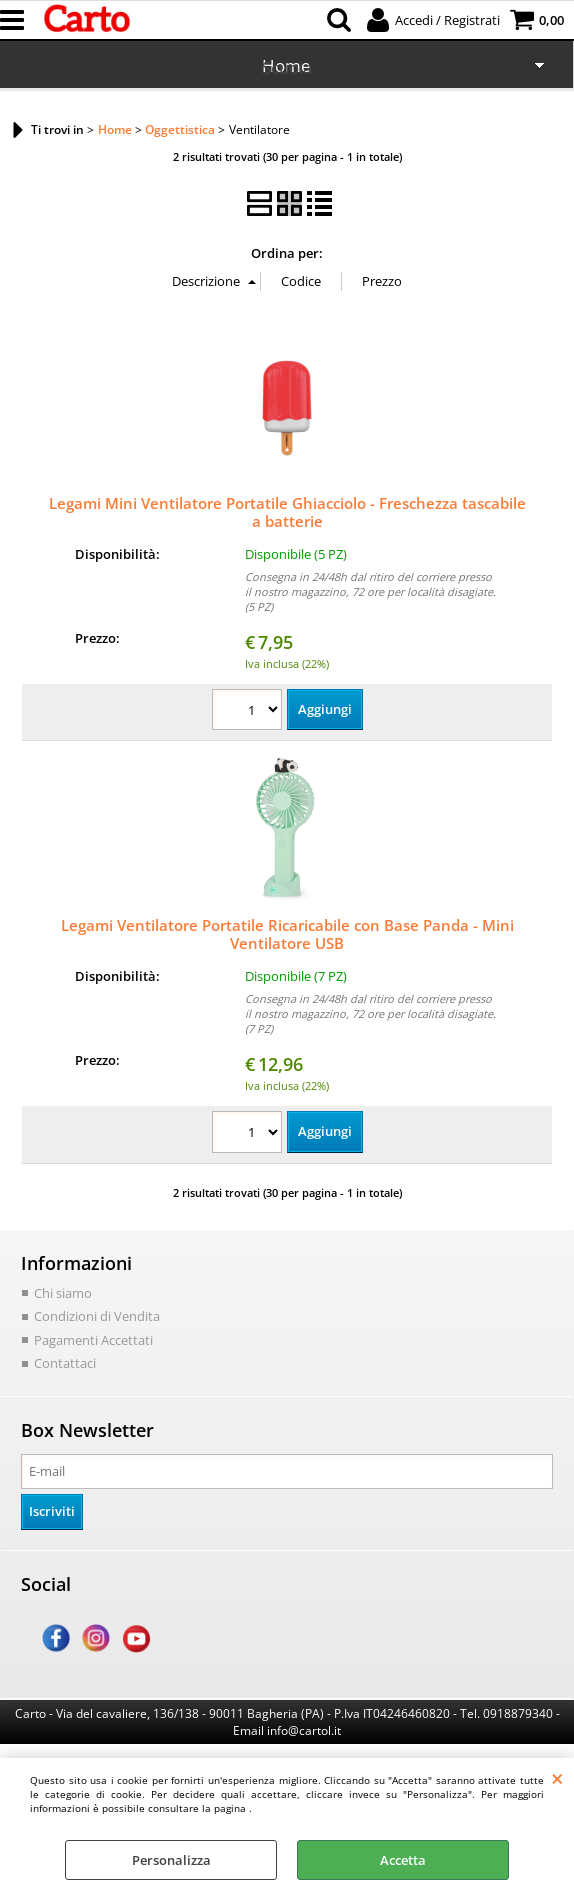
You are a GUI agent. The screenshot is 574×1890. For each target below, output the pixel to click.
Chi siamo (63, 1293)
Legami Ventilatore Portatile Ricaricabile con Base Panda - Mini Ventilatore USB (287, 934)
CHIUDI (557, 1778)
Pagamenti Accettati (93, 1340)
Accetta (403, 1860)
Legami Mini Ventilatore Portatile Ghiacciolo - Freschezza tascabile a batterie (287, 512)
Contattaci (65, 1363)
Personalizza (171, 1860)
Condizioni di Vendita (97, 1316)
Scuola (287, 67)
